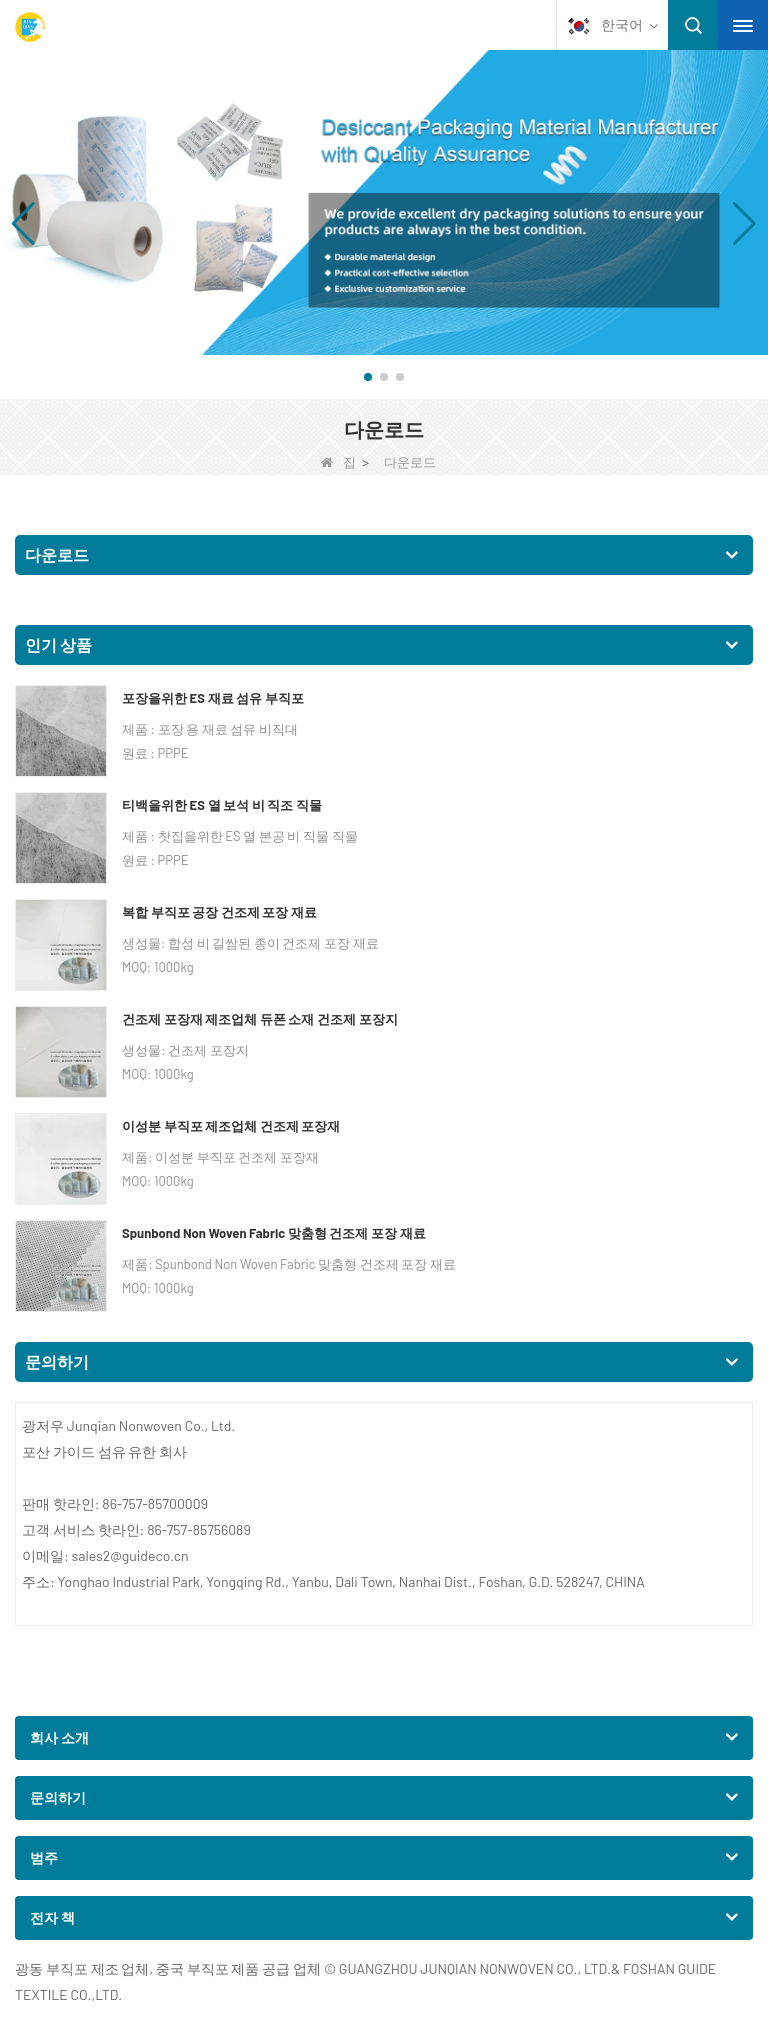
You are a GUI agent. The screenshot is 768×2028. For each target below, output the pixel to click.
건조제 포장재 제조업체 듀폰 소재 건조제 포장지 (260, 1019)
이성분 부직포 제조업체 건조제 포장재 (231, 1126)
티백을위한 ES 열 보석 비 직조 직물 (222, 805)
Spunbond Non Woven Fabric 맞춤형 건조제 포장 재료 (274, 1233)
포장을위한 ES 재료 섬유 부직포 (213, 698)
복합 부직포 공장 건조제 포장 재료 (219, 912)
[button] (368, 377)
